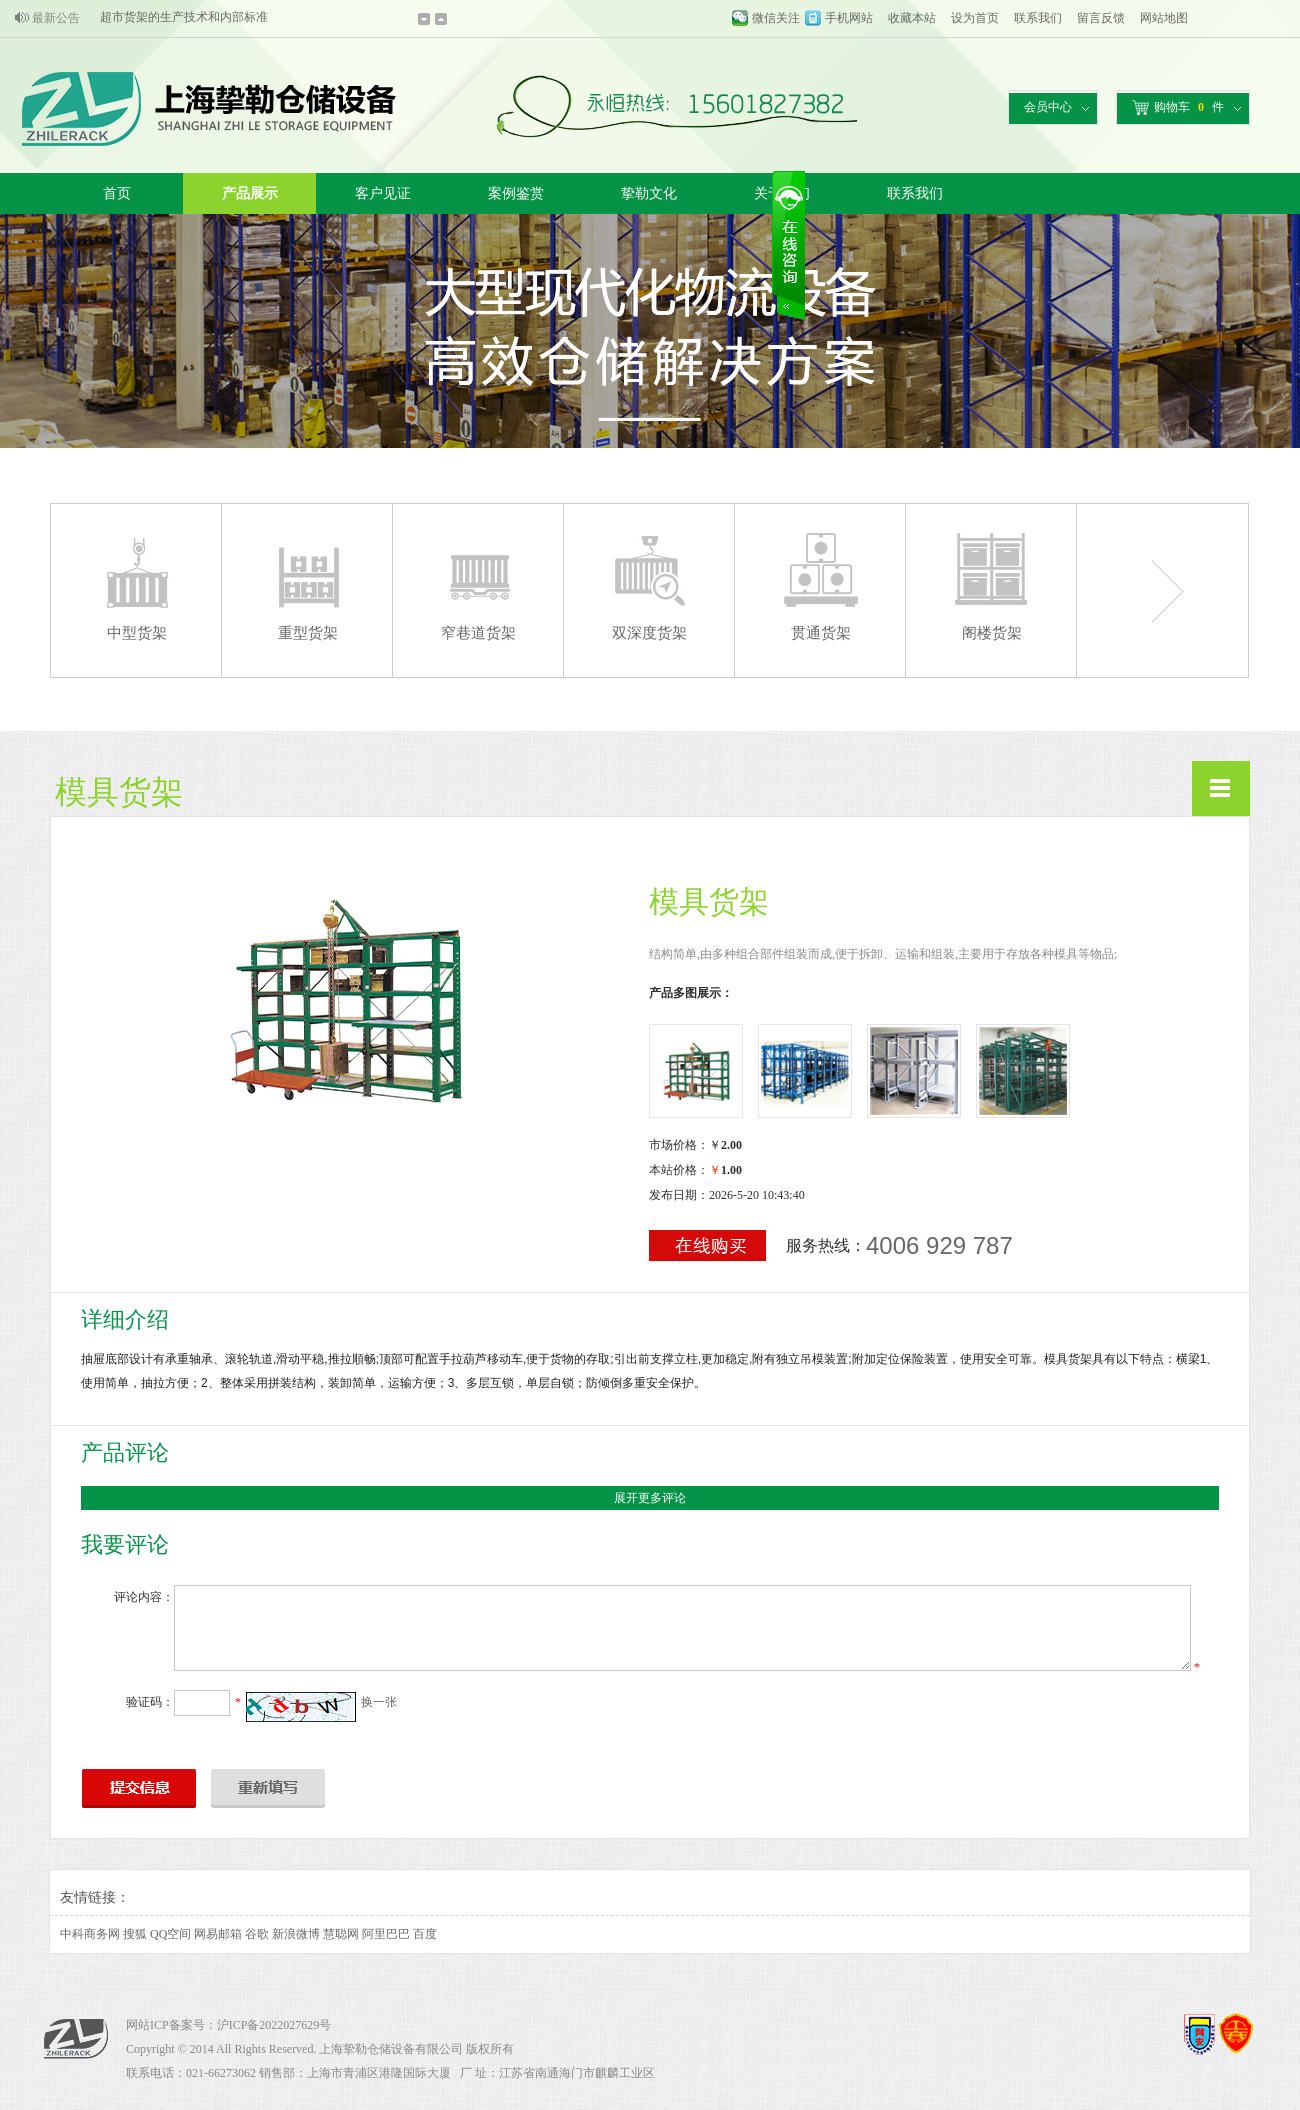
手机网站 (849, 18)
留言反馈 (1101, 18)
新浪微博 (296, 1934)
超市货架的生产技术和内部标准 (184, 18)
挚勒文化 (649, 193)
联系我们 (1038, 18)
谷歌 (257, 1934)
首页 (117, 193)
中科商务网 (90, 1934)
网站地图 (1164, 18)
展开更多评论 (650, 1498)
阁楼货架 (992, 633)
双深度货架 (649, 633)
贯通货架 (821, 633)
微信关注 (776, 18)
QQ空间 (170, 1934)
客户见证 (383, 193)
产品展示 (250, 193)
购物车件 (1178, 107)
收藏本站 (912, 18)
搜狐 (135, 1934)
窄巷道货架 (478, 633)
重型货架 (308, 633)
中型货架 (137, 633)
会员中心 (1048, 107)
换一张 (379, 1702)
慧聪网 (341, 1934)
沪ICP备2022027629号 (274, 2025)
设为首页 (975, 18)
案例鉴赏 (516, 193)
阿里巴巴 (386, 1934)
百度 (425, 1934)
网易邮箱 (218, 1934)
